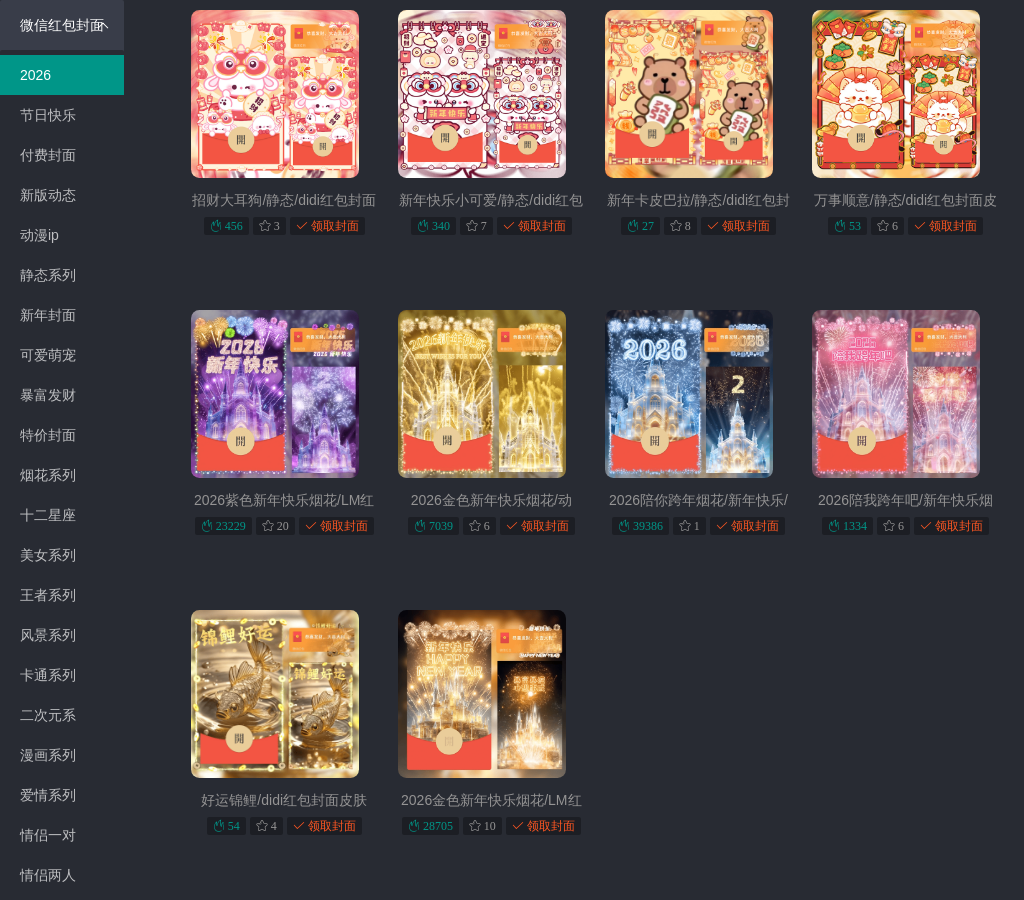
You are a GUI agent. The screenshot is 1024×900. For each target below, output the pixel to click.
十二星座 (48, 515)
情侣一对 (48, 835)
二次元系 (48, 715)
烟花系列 (48, 475)
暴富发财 (48, 395)
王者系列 (48, 595)
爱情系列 (48, 795)
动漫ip (39, 235)
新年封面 (48, 315)
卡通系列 (48, 675)
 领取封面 (327, 225)
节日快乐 (48, 115)
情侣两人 (48, 875)
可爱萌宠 (48, 355)
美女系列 (48, 555)
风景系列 (48, 635)
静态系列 (48, 275)
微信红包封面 (64, 25)
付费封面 (48, 155)
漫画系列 (48, 755)
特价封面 (48, 435)
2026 (35, 75)
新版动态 (48, 195)
